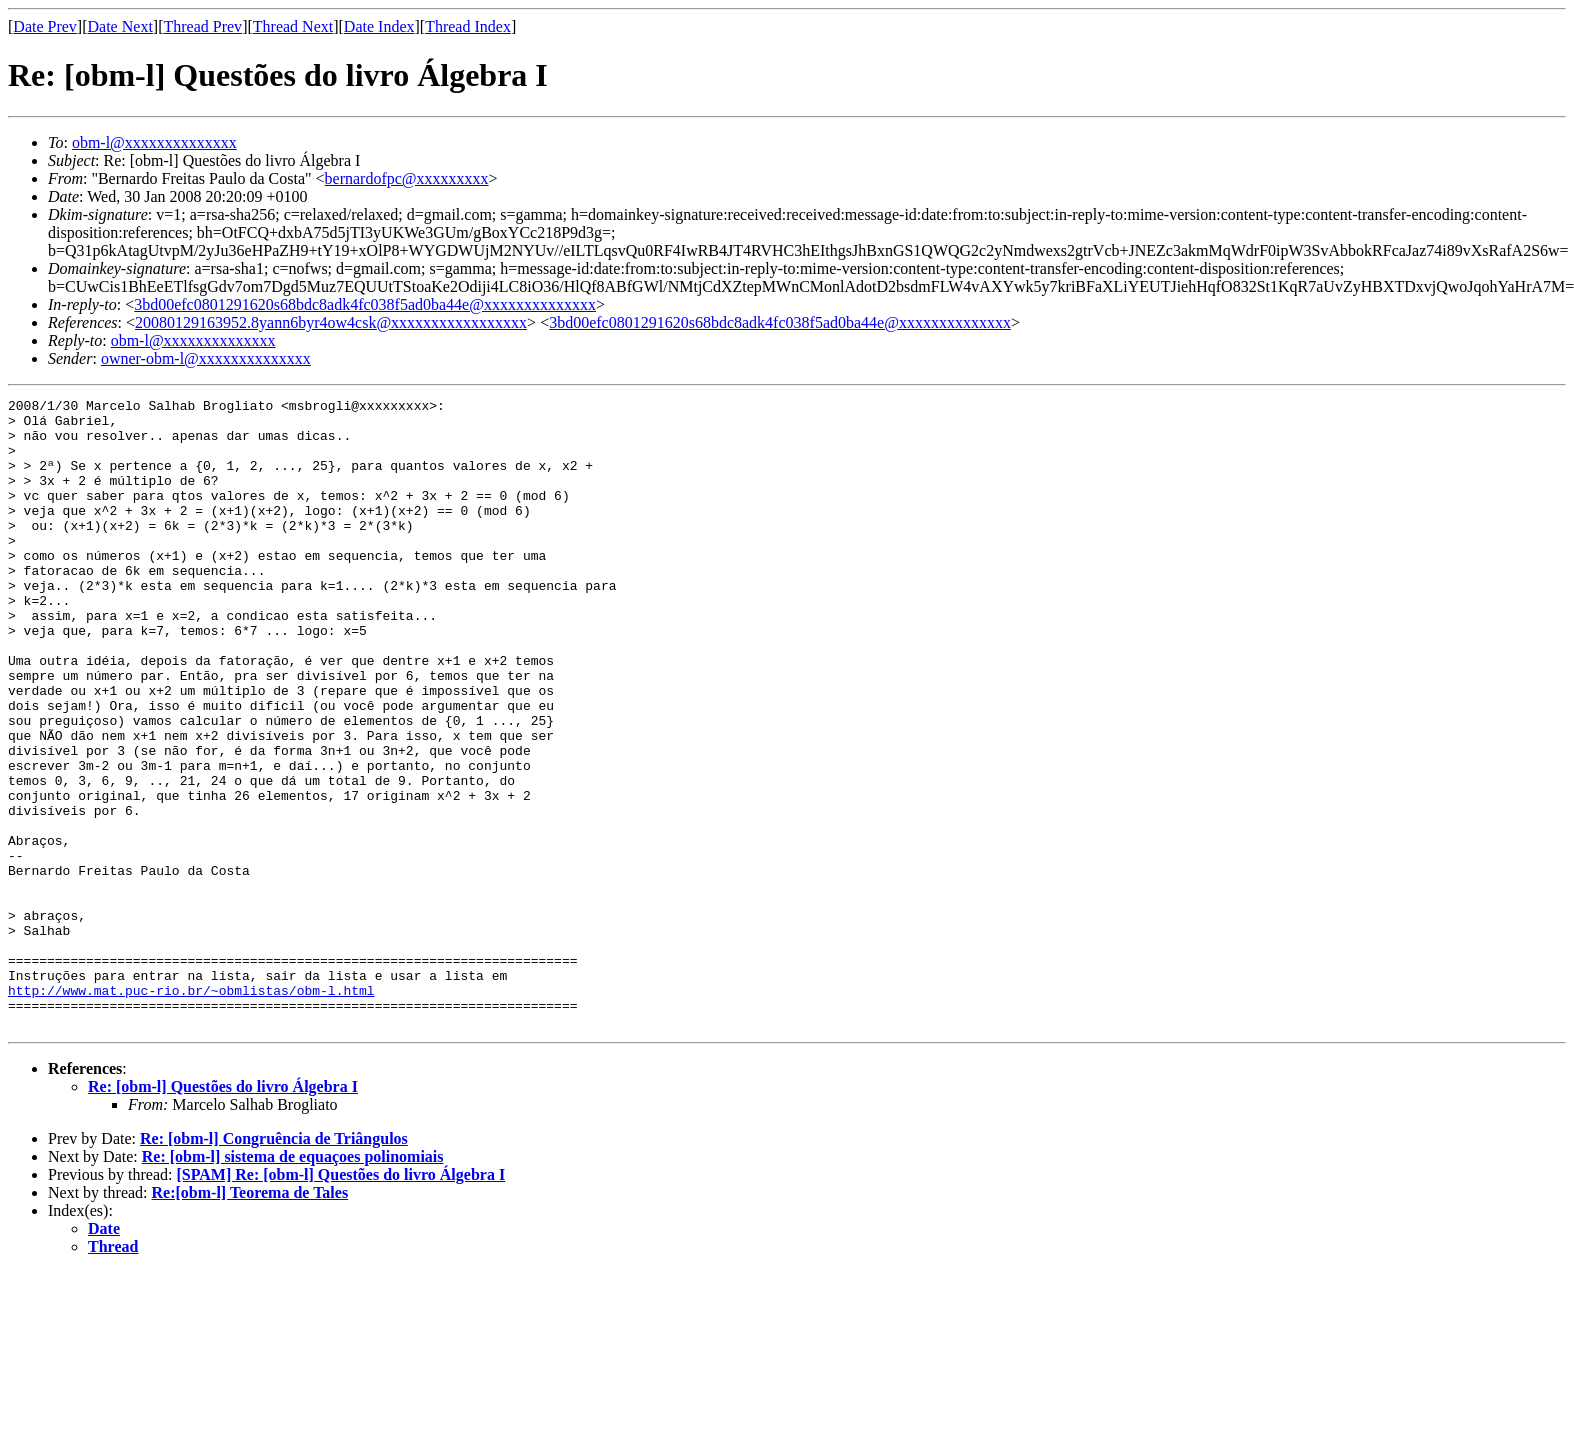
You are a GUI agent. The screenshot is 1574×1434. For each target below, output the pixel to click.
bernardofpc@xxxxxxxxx (407, 178)
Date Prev (45, 26)
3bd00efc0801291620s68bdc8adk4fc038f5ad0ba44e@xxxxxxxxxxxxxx (365, 304)
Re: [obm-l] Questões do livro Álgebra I (223, 1212)
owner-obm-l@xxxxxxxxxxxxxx (206, 358)
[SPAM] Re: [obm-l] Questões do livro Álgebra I (340, 1300)
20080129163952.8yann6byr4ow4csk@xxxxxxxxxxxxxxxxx (331, 322)
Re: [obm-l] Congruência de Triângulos (274, 1264)
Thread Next (293, 26)
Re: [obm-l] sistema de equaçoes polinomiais (293, 1282)
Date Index (379, 26)
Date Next (120, 26)
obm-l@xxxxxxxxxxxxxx (154, 142)
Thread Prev (202, 26)
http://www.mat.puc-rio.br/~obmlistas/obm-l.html (191, 1110)
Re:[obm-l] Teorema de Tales (250, 1318)
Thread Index (468, 26)
